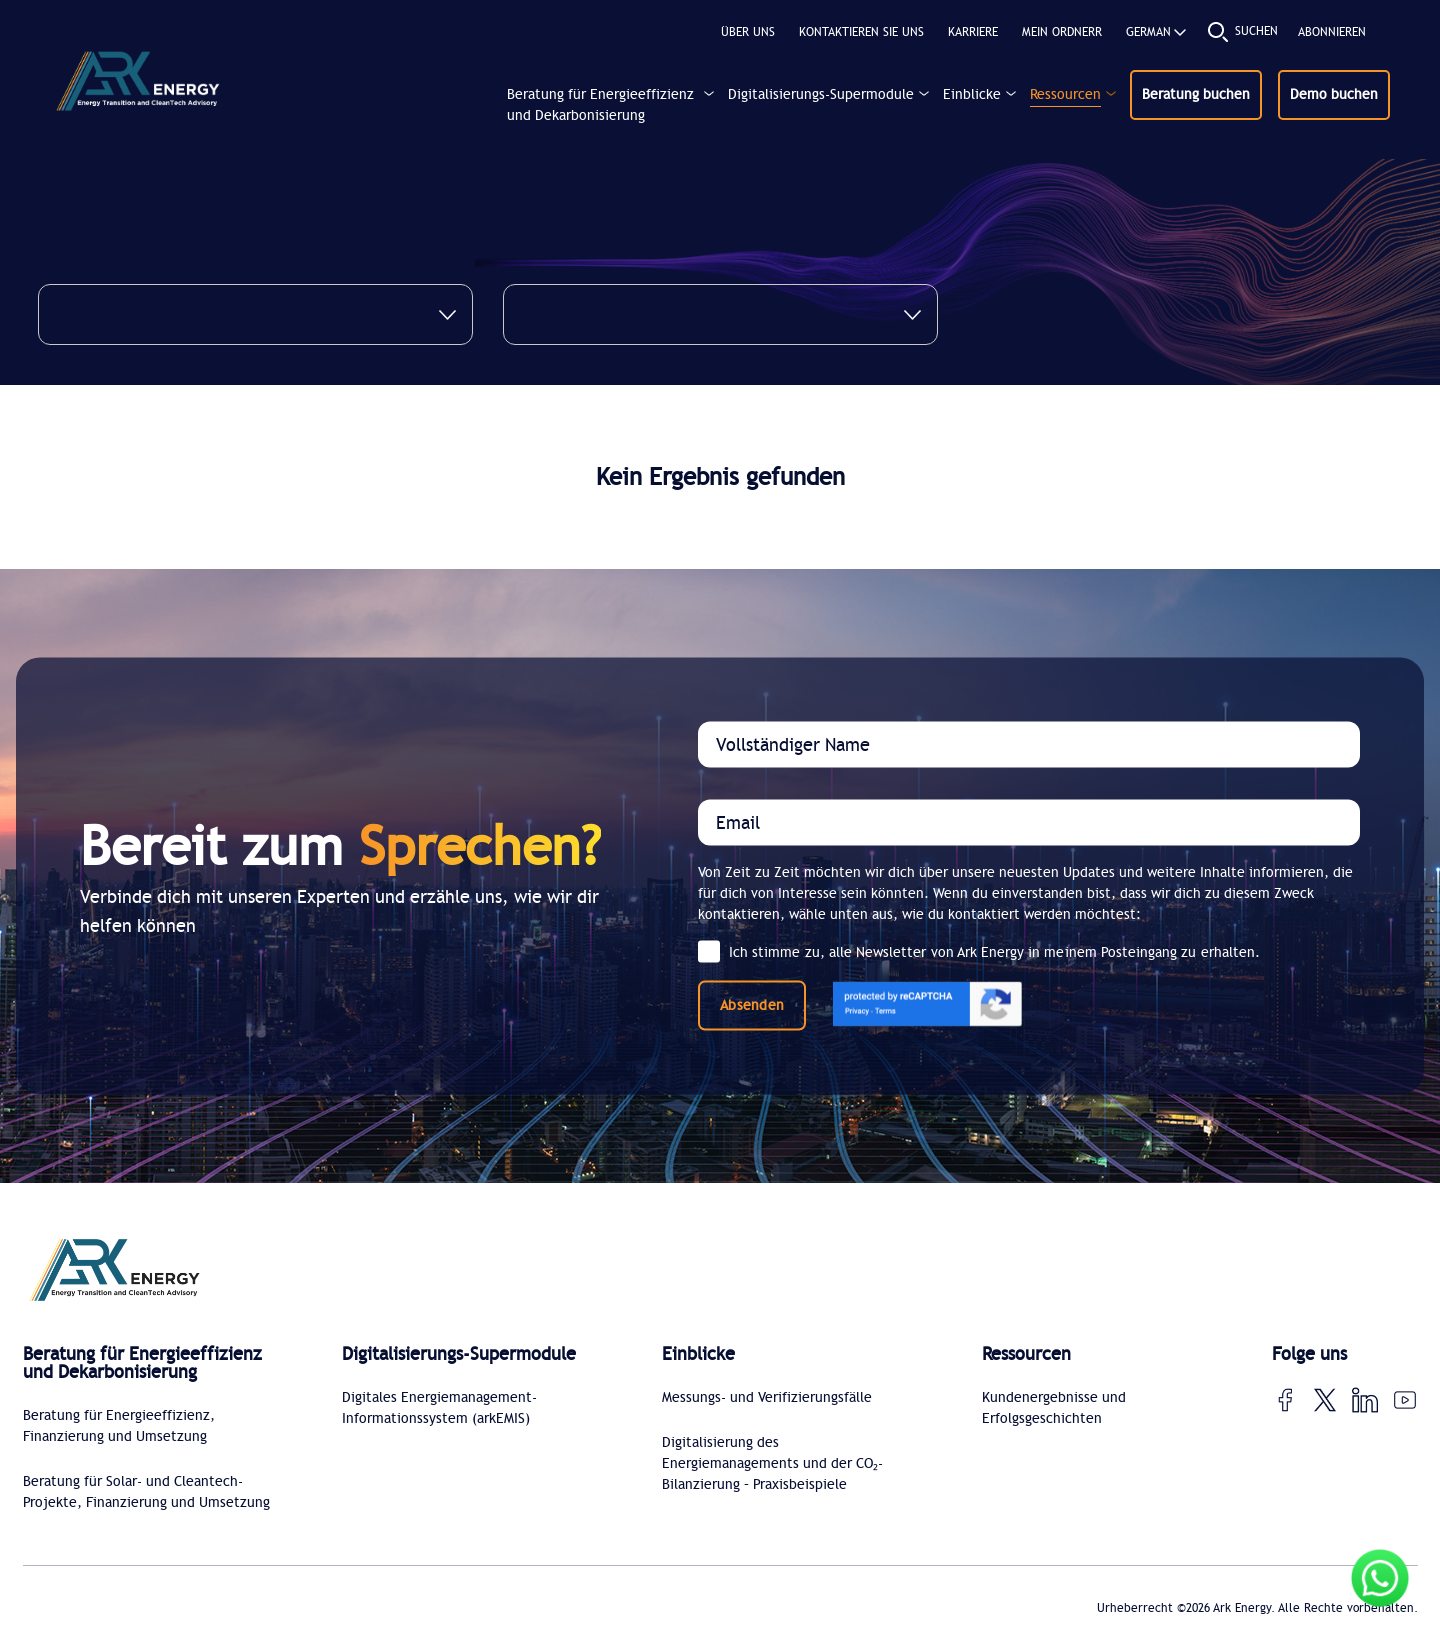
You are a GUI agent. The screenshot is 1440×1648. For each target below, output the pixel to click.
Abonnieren (1332, 32)
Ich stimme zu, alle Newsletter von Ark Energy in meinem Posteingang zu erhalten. (979, 952)
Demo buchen (1334, 94)
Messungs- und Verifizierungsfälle (767, 1397)
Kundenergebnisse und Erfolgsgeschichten (1054, 1408)
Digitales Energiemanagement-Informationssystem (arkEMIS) (439, 1408)
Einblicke (972, 94)
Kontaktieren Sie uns (861, 32)
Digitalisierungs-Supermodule (821, 94)
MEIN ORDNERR (1062, 32)
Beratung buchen (1196, 94)
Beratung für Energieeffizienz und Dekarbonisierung (600, 105)
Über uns (748, 32)
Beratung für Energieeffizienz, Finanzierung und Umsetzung (119, 1426)
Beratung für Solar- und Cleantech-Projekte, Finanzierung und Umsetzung (146, 1492)
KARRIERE (973, 32)
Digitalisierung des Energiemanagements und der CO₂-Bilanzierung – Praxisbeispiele (772, 1463)
